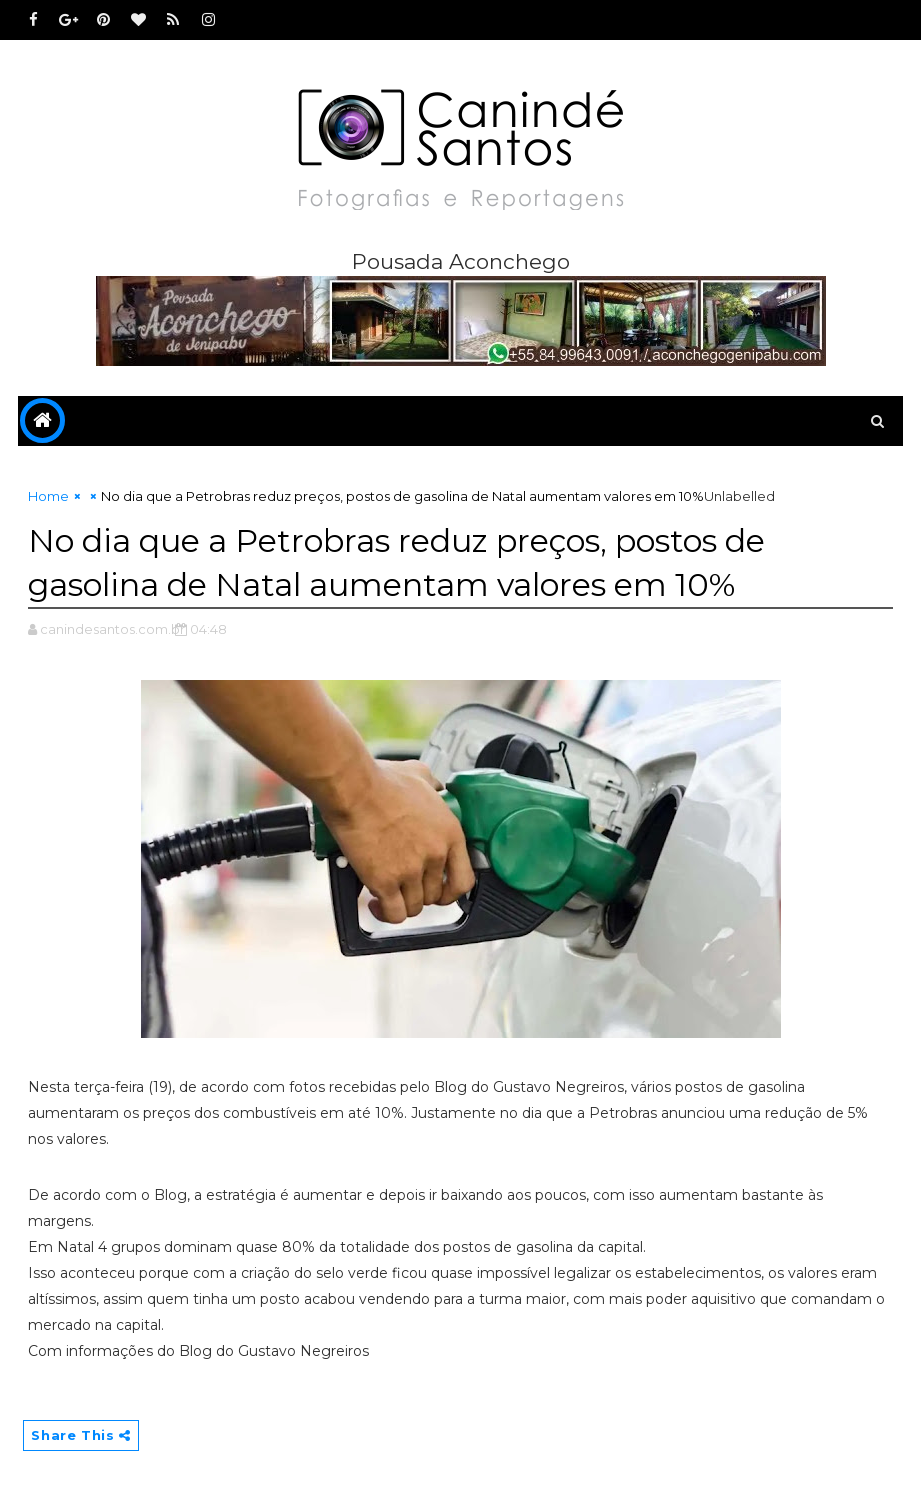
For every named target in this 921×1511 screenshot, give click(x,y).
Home (48, 496)
